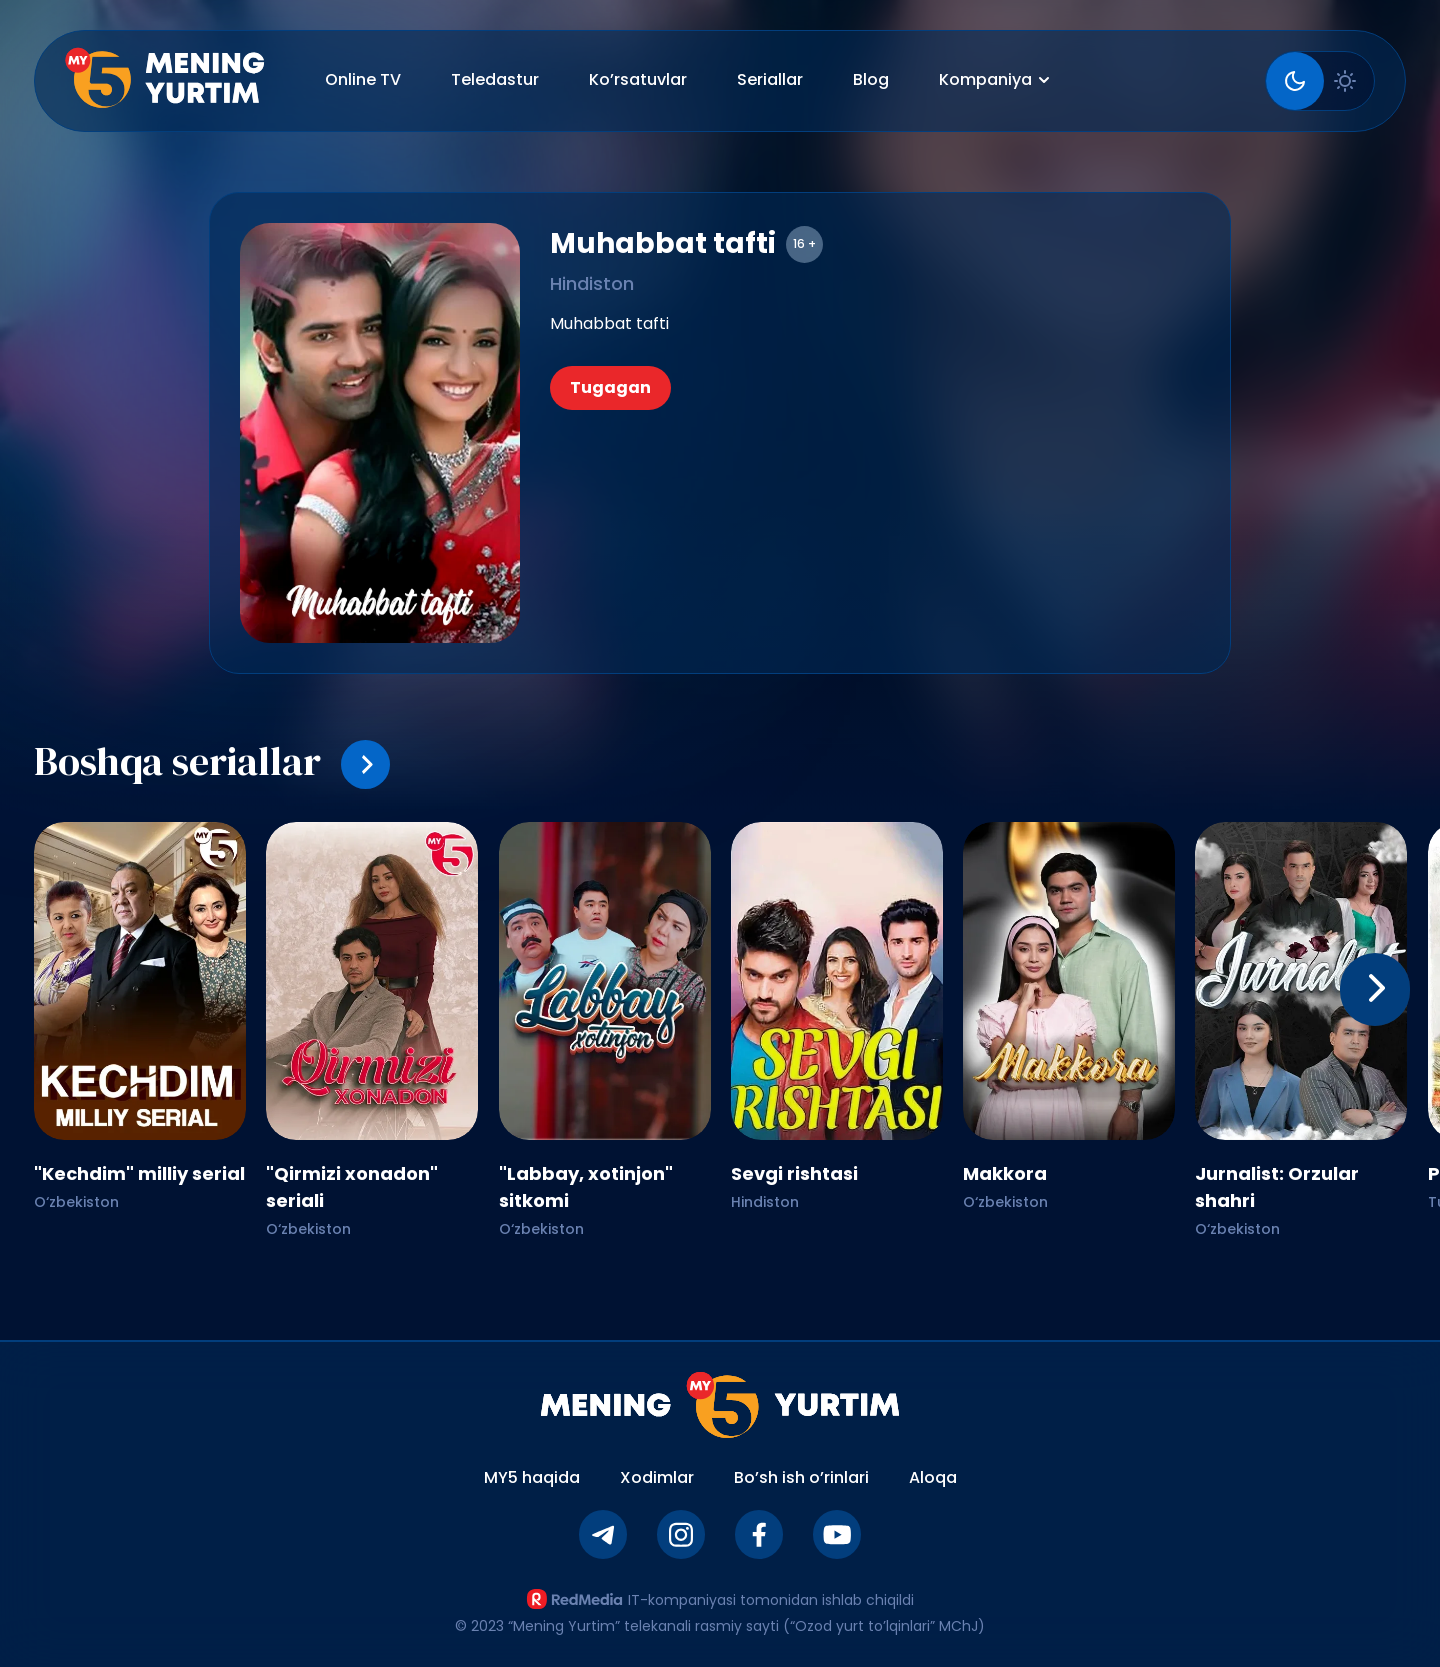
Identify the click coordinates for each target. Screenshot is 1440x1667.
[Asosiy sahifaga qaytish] (720, 1405)
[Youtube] (837, 1534)
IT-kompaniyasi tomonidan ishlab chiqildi (720, 1599)
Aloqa (933, 1477)
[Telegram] (603, 1534)
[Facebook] (759, 1534)
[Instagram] (681, 1534)
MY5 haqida (532, 1477)
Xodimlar (657, 1477)
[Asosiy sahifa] (165, 81)
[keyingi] (1375, 989)
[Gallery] (720, 1028)
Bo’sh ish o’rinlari (801, 1477)
